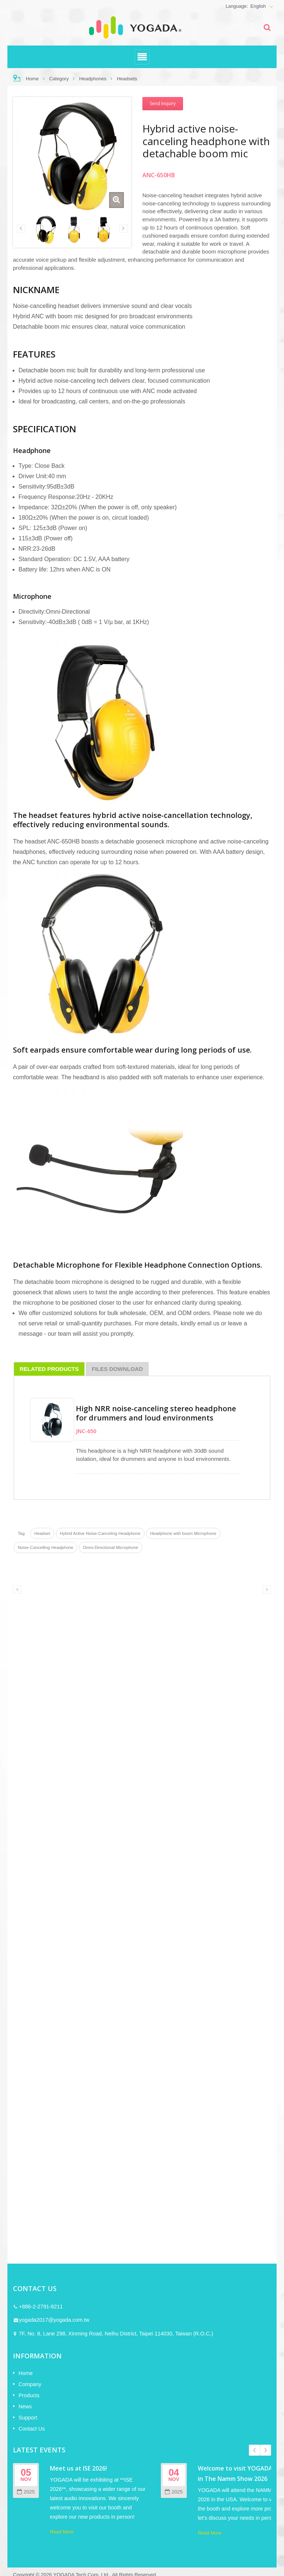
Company (29, 2384)
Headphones (92, 78)
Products (29, 2395)
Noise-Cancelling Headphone (45, 1547)
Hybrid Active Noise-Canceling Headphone (100, 1533)
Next (265, 2450)
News (25, 2406)
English (258, 6)
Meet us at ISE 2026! (78, 2468)
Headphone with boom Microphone (183, 1533)
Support (27, 2418)
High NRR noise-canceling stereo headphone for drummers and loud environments (156, 1413)
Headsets (127, 78)
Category (59, 78)
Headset (42, 1533)
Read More (62, 2532)
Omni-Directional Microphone (110, 1547)
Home (32, 78)
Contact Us (31, 2429)
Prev (254, 2450)
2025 (26, 2492)
